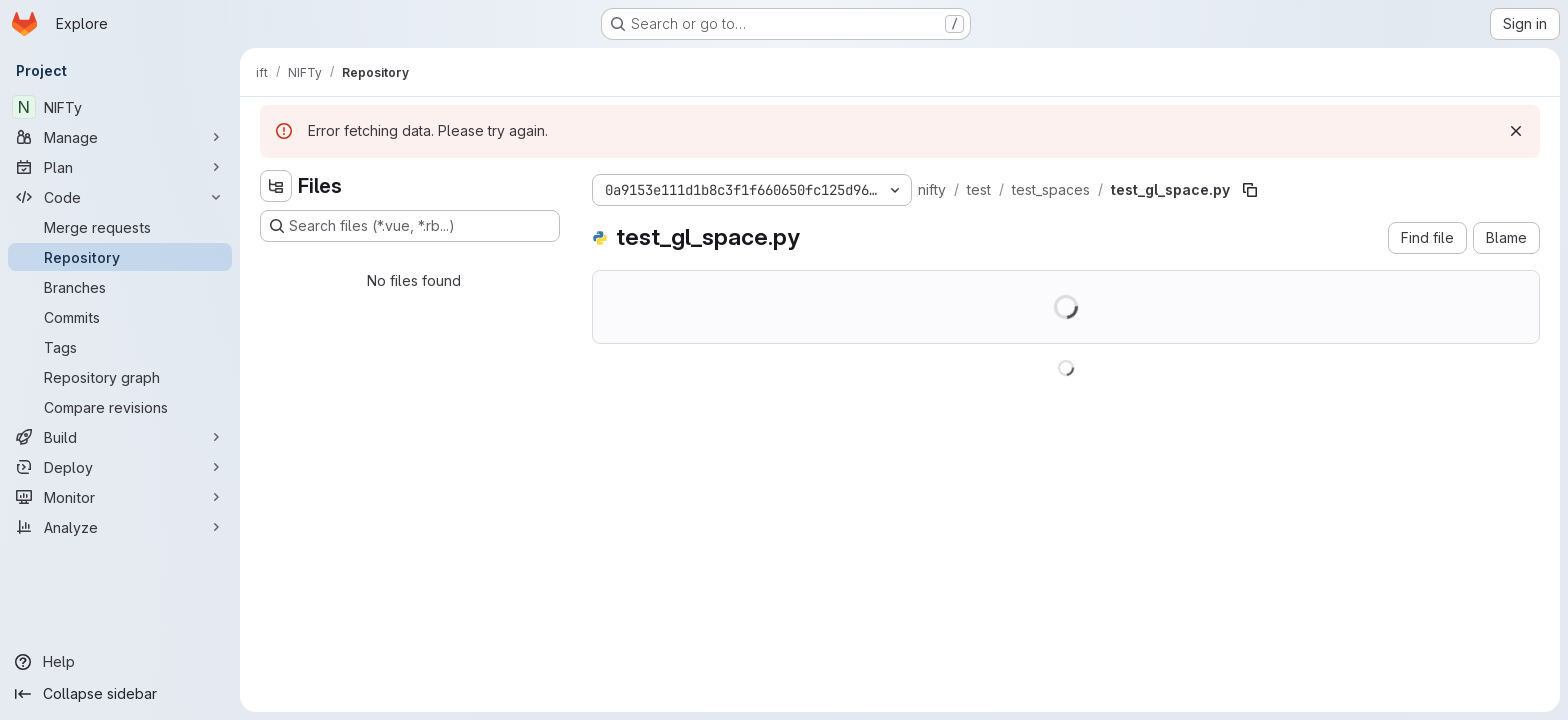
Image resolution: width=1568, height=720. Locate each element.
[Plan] (120, 167)
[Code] (120, 197)
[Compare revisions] (120, 407)
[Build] (120, 437)
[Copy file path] (1250, 190)
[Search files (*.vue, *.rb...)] (410, 226)
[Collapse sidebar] (120, 694)
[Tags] (120, 347)
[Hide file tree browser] (276, 186)
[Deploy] (120, 467)
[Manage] (120, 137)
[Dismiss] (1516, 131)
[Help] (120, 662)
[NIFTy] (120, 107)
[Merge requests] (120, 227)
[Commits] (120, 317)
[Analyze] (120, 527)
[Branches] (120, 287)
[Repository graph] (120, 377)
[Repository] (120, 257)
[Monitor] (120, 497)
